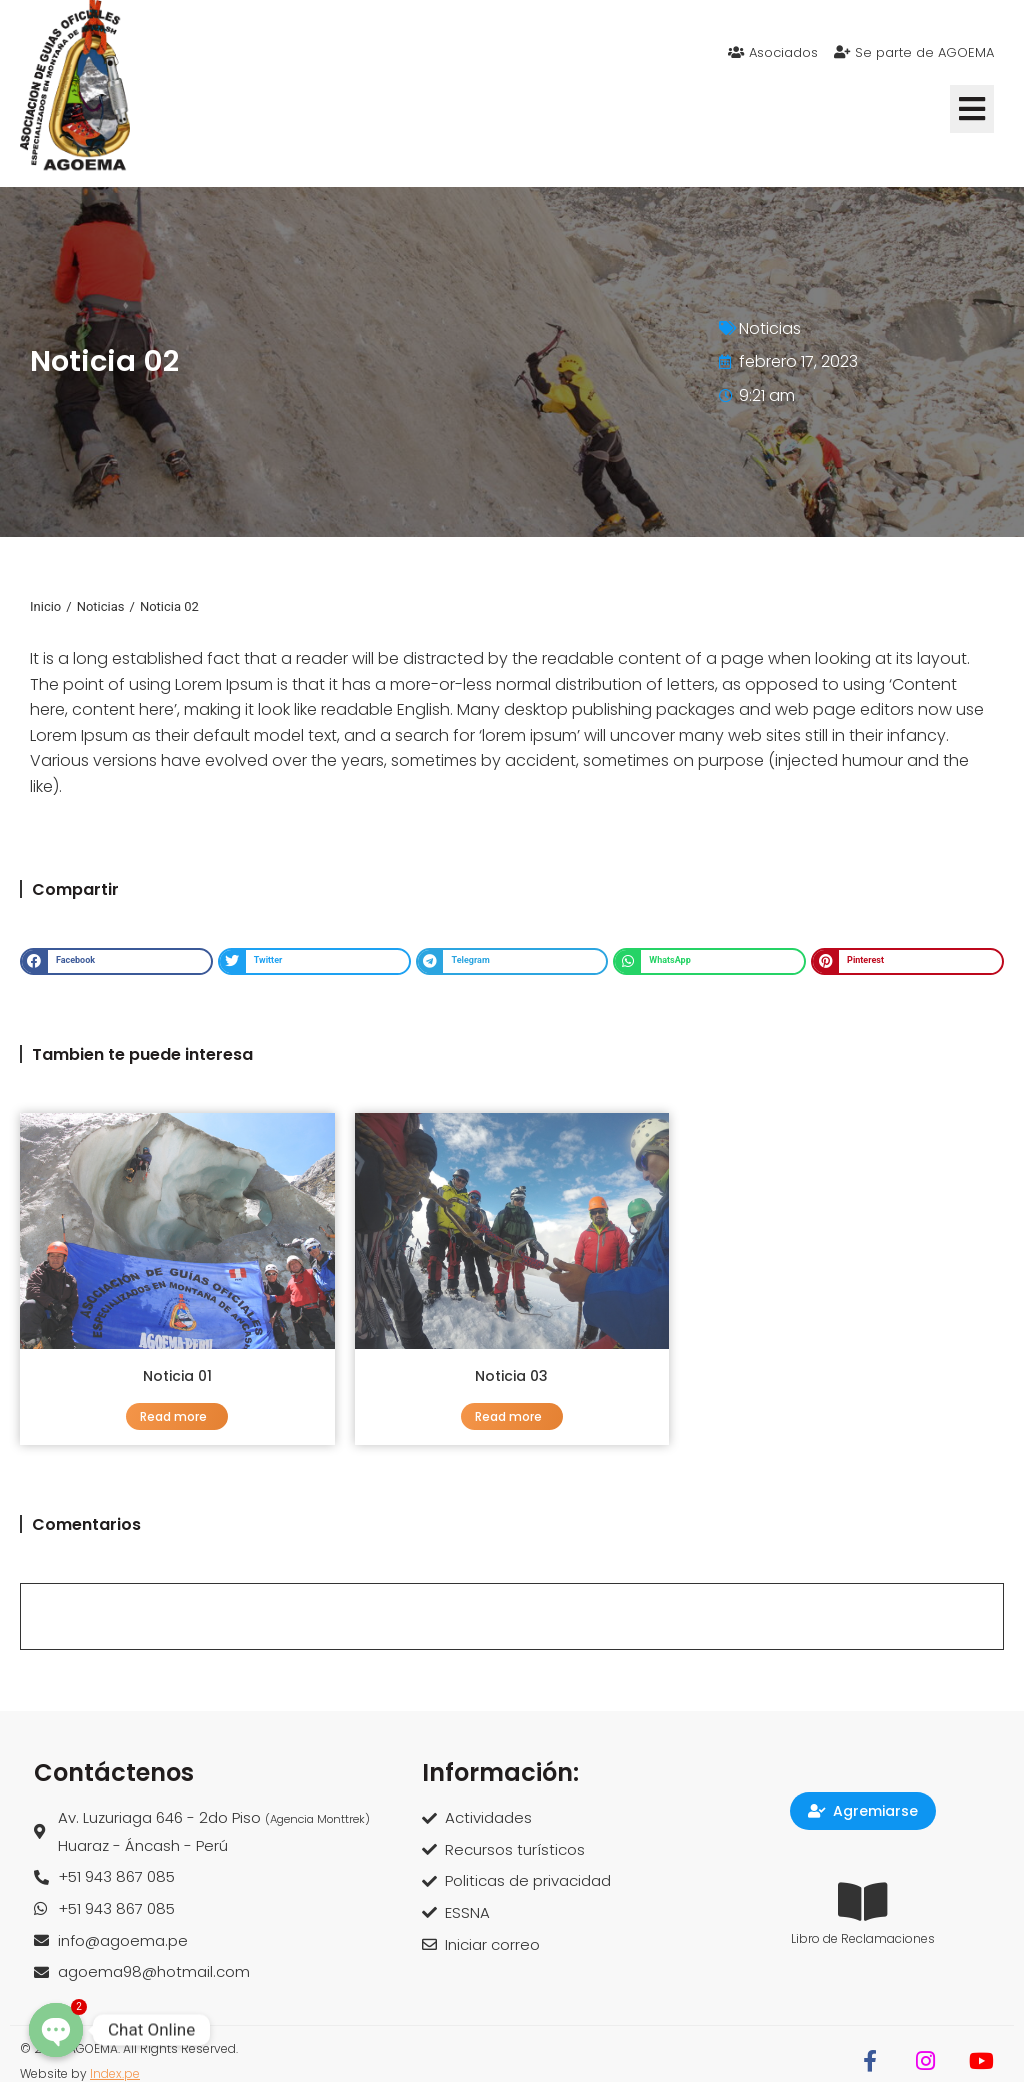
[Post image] (177, 1231)
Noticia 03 (511, 1376)
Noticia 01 (177, 1376)
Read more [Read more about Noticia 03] (508, 1416)
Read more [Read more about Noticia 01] (173, 1416)
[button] (972, 109)
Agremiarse (863, 1811)
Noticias (770, 328)
